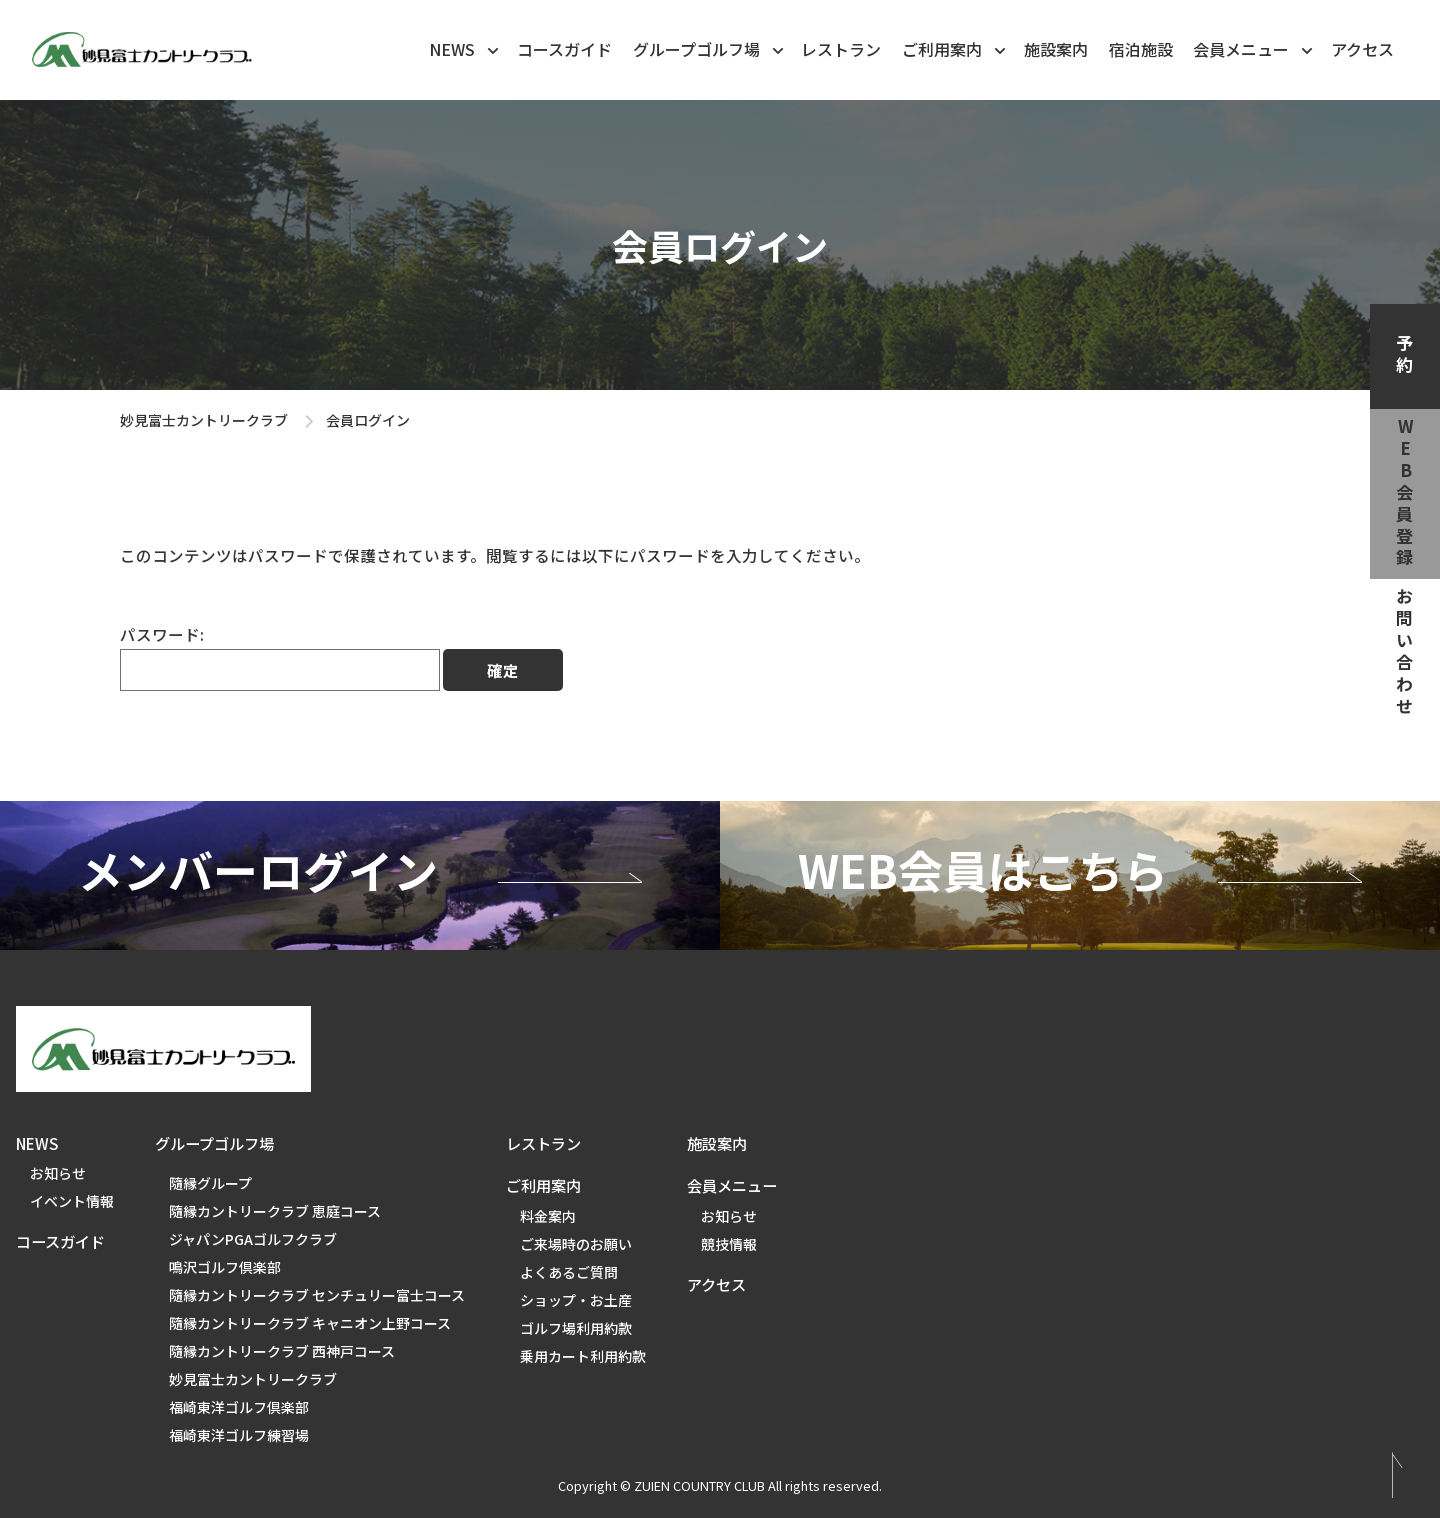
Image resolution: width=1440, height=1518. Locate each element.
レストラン (841, 49)
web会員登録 (1405, 494)
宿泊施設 (1141, 49)
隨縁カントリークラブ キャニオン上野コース (310, 1323)
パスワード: (280, 657)
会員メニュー (1254, 48)
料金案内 (548, 1216)
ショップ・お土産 (576, 1300)
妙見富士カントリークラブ (204, 420)
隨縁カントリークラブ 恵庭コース (275, 1211)
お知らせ (58, 1173)
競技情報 (729, 1244)
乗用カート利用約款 (583, 1356)
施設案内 (1056, 49)
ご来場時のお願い (576, 1244)
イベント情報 (72, 1201)
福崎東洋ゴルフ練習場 (239, 1435)
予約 (1405, 356)
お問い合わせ (1405, 653)
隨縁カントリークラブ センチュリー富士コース (317, 1295)
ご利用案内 (955, 48)
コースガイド (564, 49)
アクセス (1362, 49)
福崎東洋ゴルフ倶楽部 (239, 1407)
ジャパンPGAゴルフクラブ (253, 1239)
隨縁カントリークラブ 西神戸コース (282, 1351)
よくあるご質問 (569, 1272)
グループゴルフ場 (710, 48)
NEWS (465, 48)
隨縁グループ (210, 1183)
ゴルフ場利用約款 (576, 1328)
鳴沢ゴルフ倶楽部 (225, 1267)
